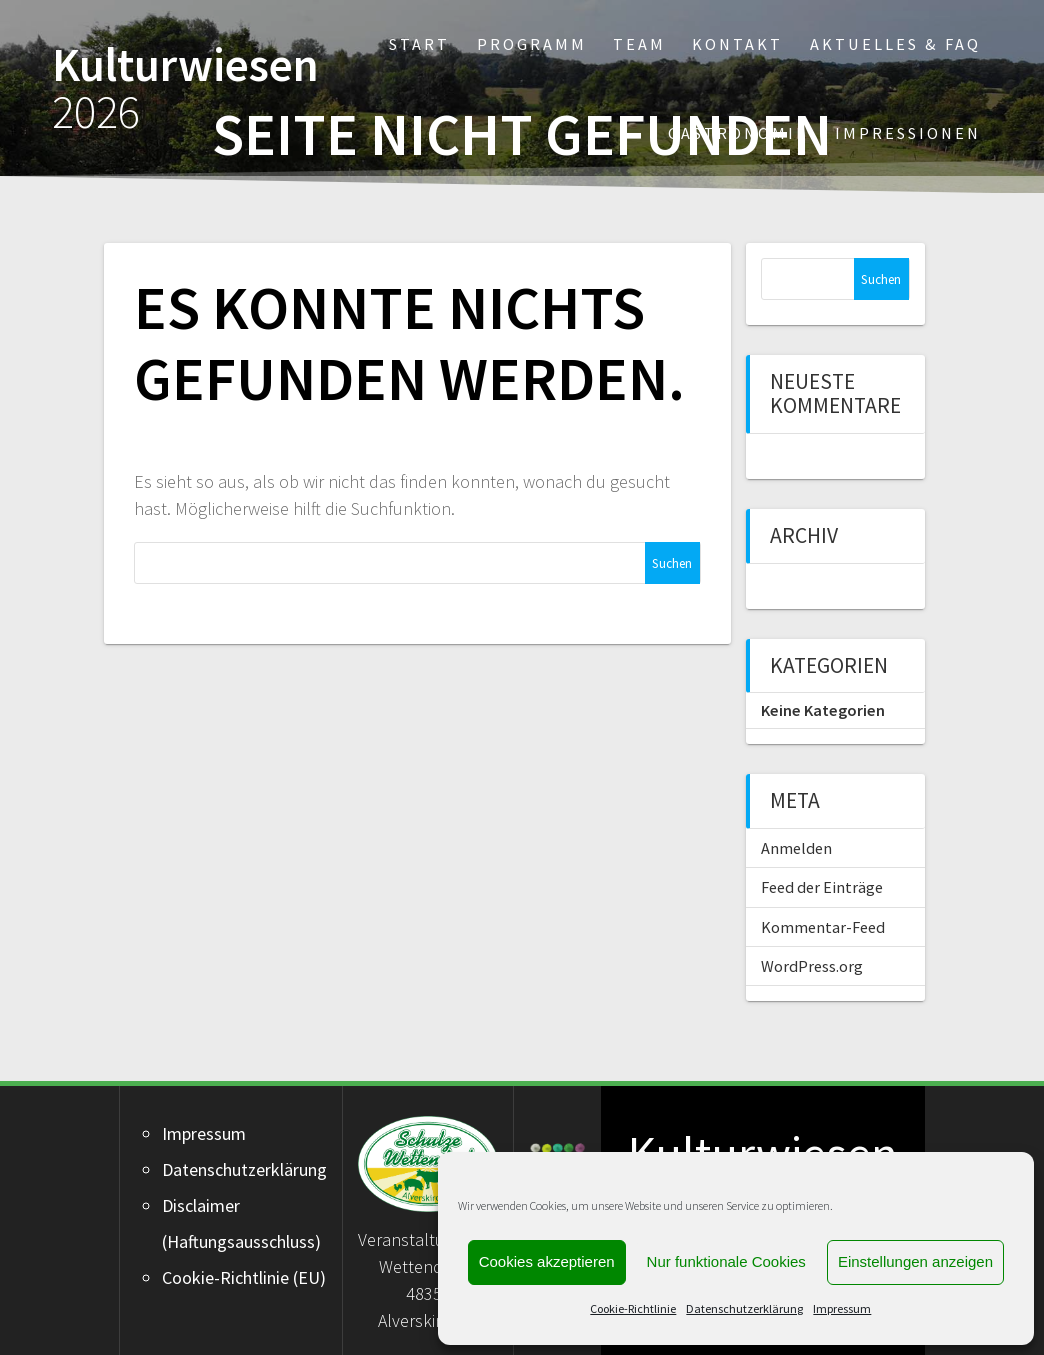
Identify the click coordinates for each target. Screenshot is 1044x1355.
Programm (532, 44)
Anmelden (796, 848)
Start (419, 44)
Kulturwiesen (185, 89)
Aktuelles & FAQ (895, 44)
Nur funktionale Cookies (726, 1261)
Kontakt (737, 44)
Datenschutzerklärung (744, 1308)
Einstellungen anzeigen (915, 1261)
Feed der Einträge (822, 887)
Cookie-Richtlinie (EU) (244, 1277)
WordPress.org (812, 966)
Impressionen (908, 133)
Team (639, 44)
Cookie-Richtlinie (633, 1308)
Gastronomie (738, 133)
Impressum (842, 1308)
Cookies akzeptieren (547, 1261)
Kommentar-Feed (823, 927)
